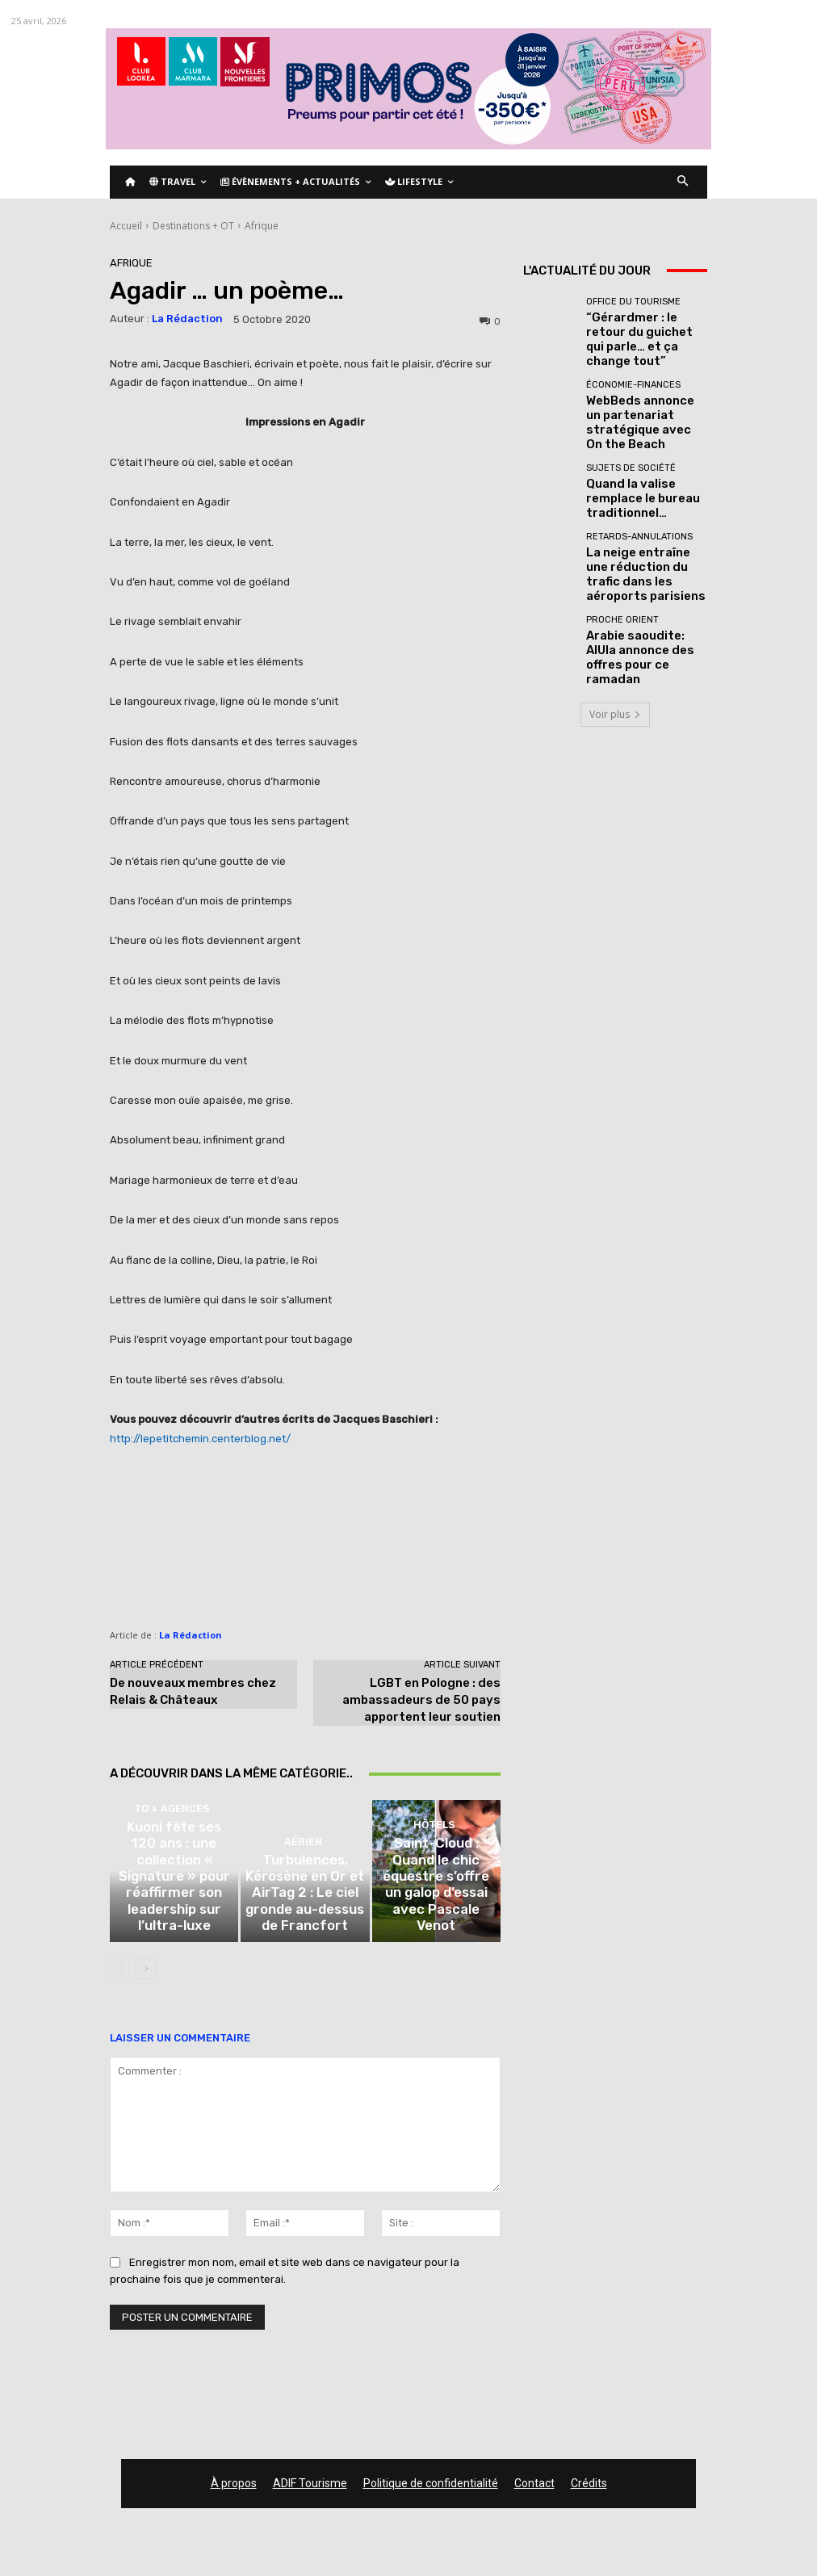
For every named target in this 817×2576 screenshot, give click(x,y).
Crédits (589, 2496)
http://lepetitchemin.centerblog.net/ (200, 1439)
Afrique (262, 226)
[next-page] (146, 1981)
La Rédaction (187, 318)
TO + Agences (172, 1894)
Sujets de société (631, 446)
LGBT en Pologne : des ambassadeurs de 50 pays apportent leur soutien (421, 1700)
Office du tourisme (633, 306)
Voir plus (615, 654)
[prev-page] (120, 1981)
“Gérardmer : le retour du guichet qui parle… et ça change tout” (644, 330)
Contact (534, 2496)
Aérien (303, 1894)
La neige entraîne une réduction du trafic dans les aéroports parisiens (641, 532)
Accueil (126, 226)
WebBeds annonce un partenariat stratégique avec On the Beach (642, 397)
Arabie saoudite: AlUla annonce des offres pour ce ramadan (642, 599)
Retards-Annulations (639, 508)
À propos (234, 2496)
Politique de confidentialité (430, 2496)
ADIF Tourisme (310, 2496)
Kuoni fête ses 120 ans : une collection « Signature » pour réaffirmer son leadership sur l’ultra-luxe (174, 1925)
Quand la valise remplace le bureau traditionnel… (643, 465)
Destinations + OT (193, 226)
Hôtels (434, 1894)
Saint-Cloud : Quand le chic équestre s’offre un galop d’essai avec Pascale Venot (436, 1925)
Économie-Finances (633, 373)
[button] (683, 182)
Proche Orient (622, 575)
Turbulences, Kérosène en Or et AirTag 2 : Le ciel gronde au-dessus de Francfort (304, 1925)
